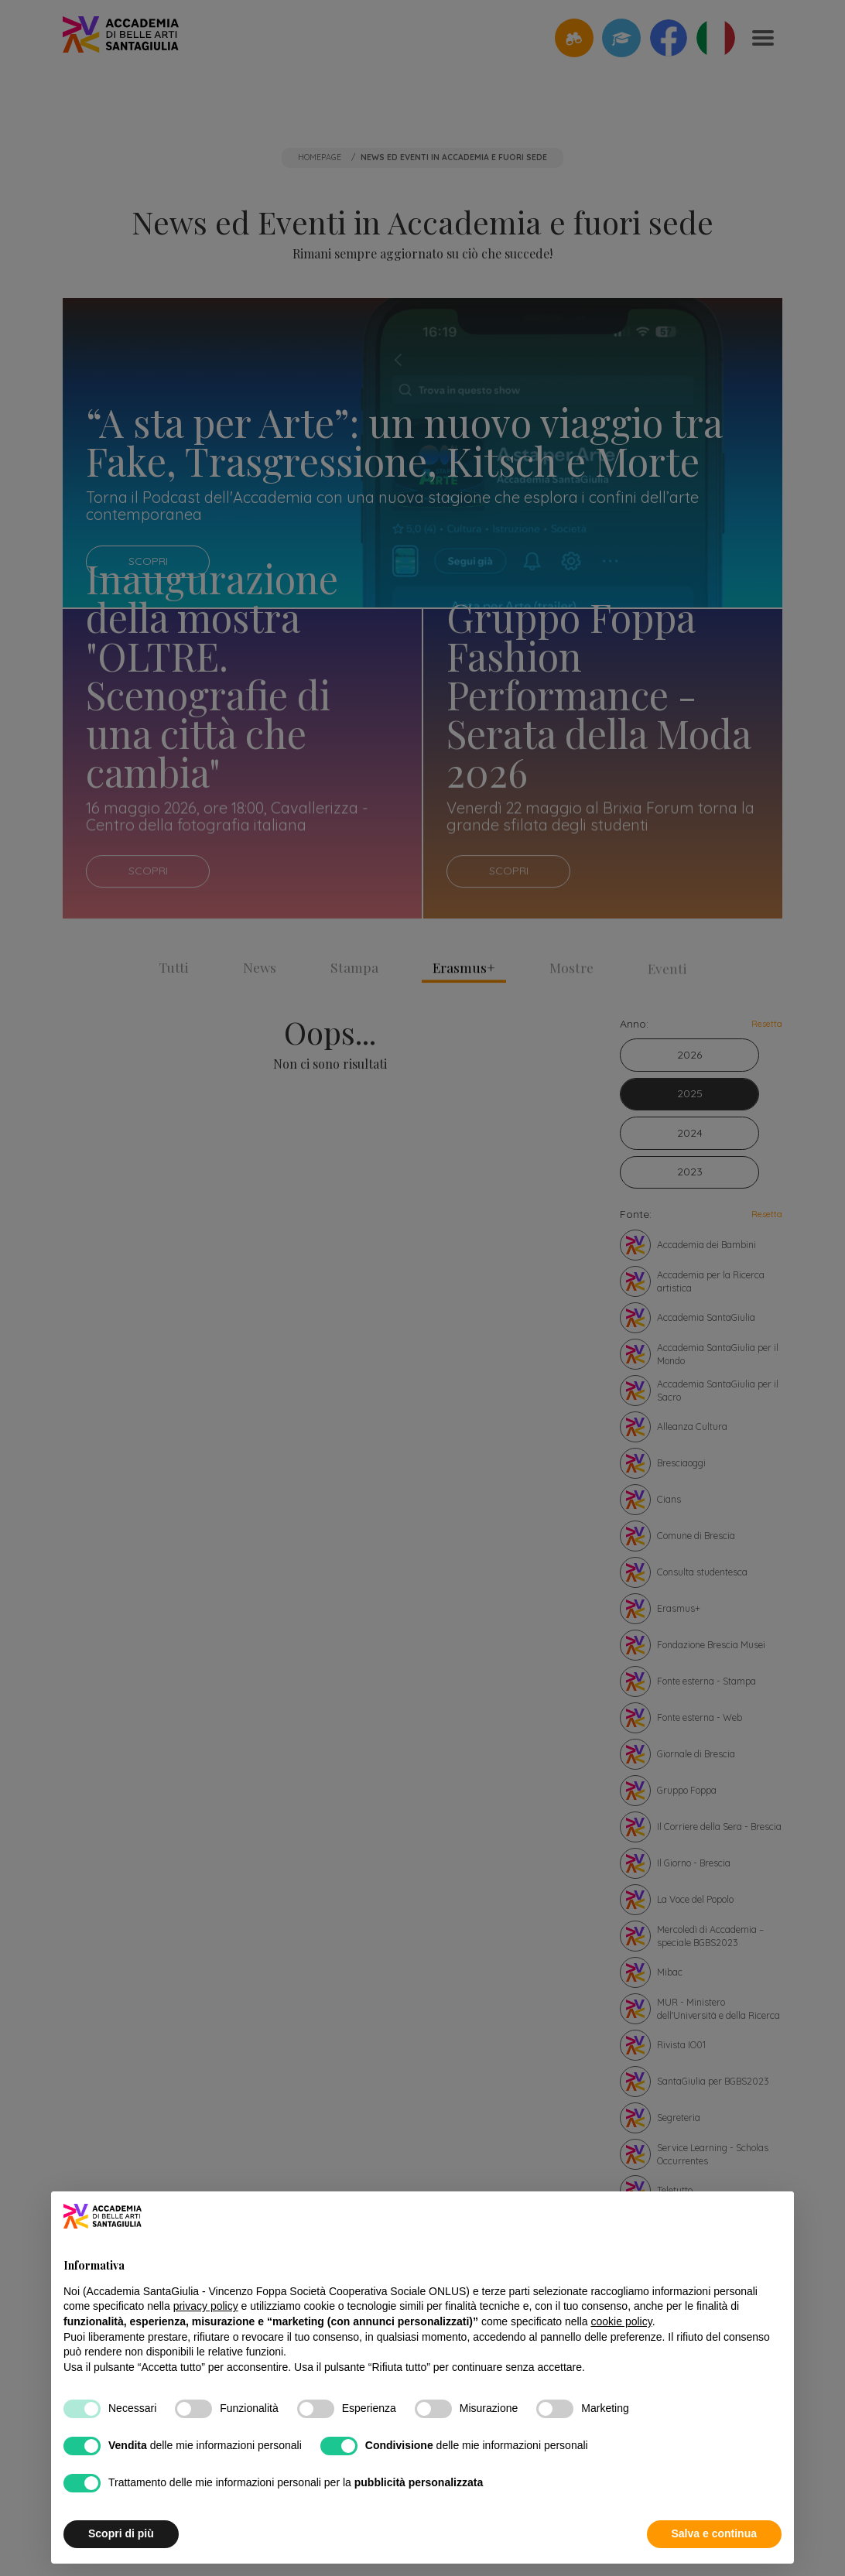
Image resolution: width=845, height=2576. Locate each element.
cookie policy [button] (621, 2321)
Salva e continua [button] (714, 2533)
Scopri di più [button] (121, 2533)
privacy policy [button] (205, 2306)
